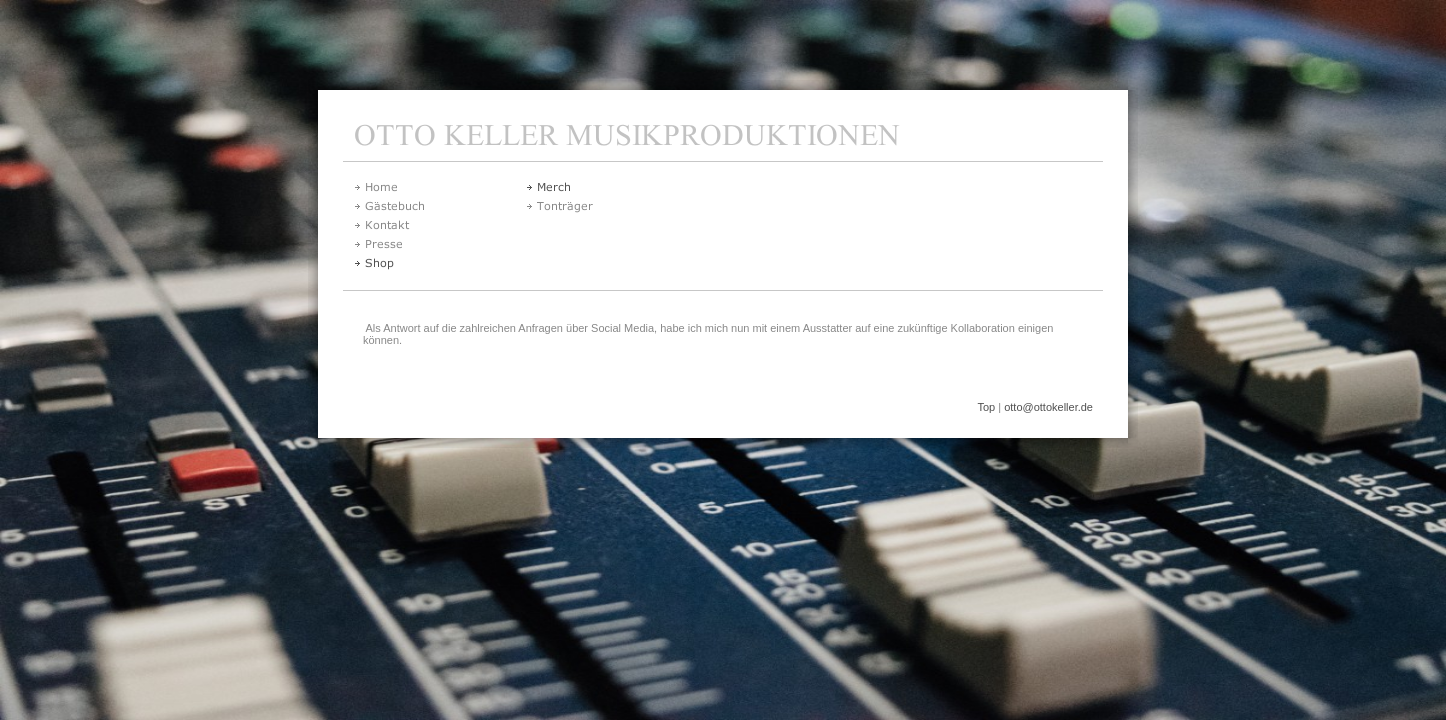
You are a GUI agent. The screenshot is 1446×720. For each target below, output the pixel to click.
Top (986, 407)
